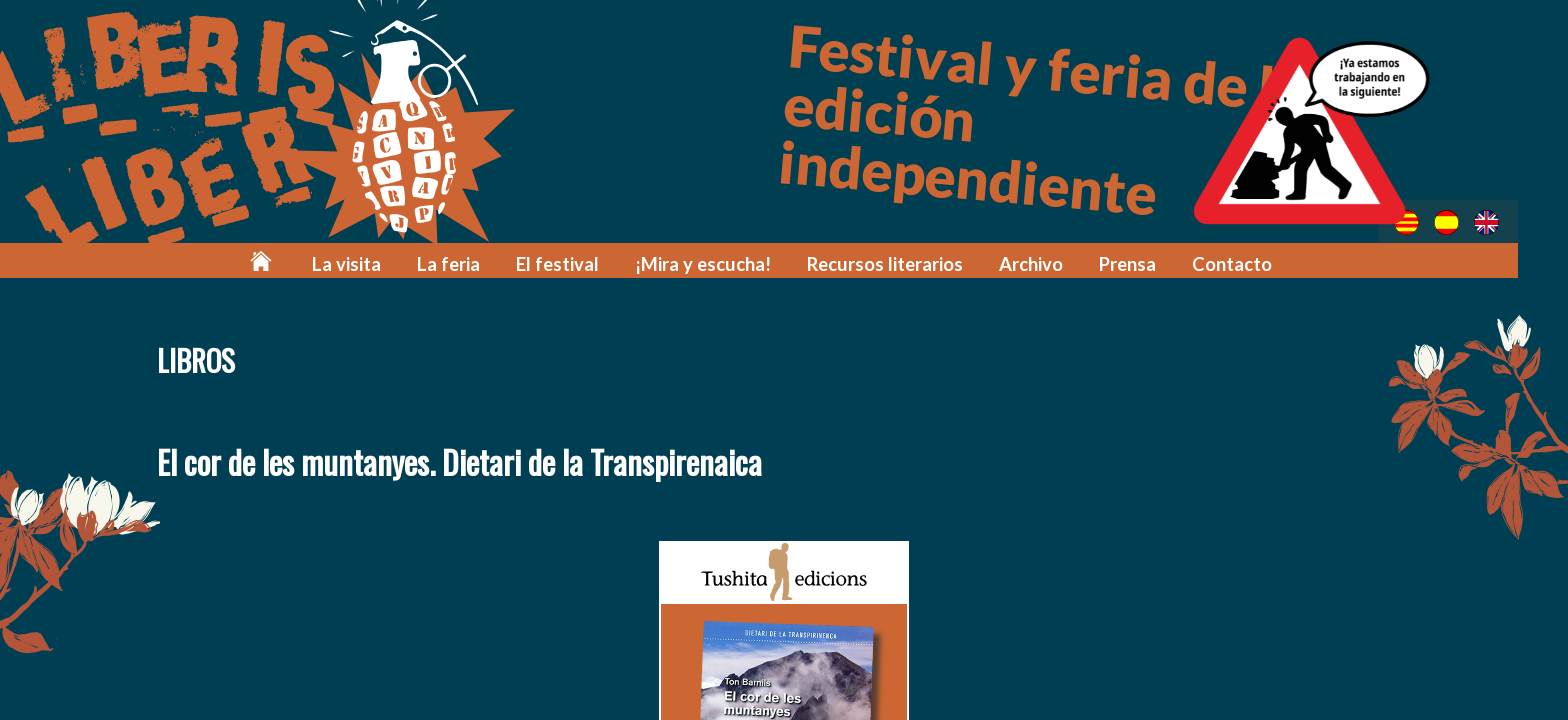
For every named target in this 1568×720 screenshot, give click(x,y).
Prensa (1137, 262)
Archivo (1043, 262)
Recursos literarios (901, 262)
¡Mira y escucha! (727, 262)
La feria (484, 262)
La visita (387, 262)
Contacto (1240, 262)
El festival (588, 262)
